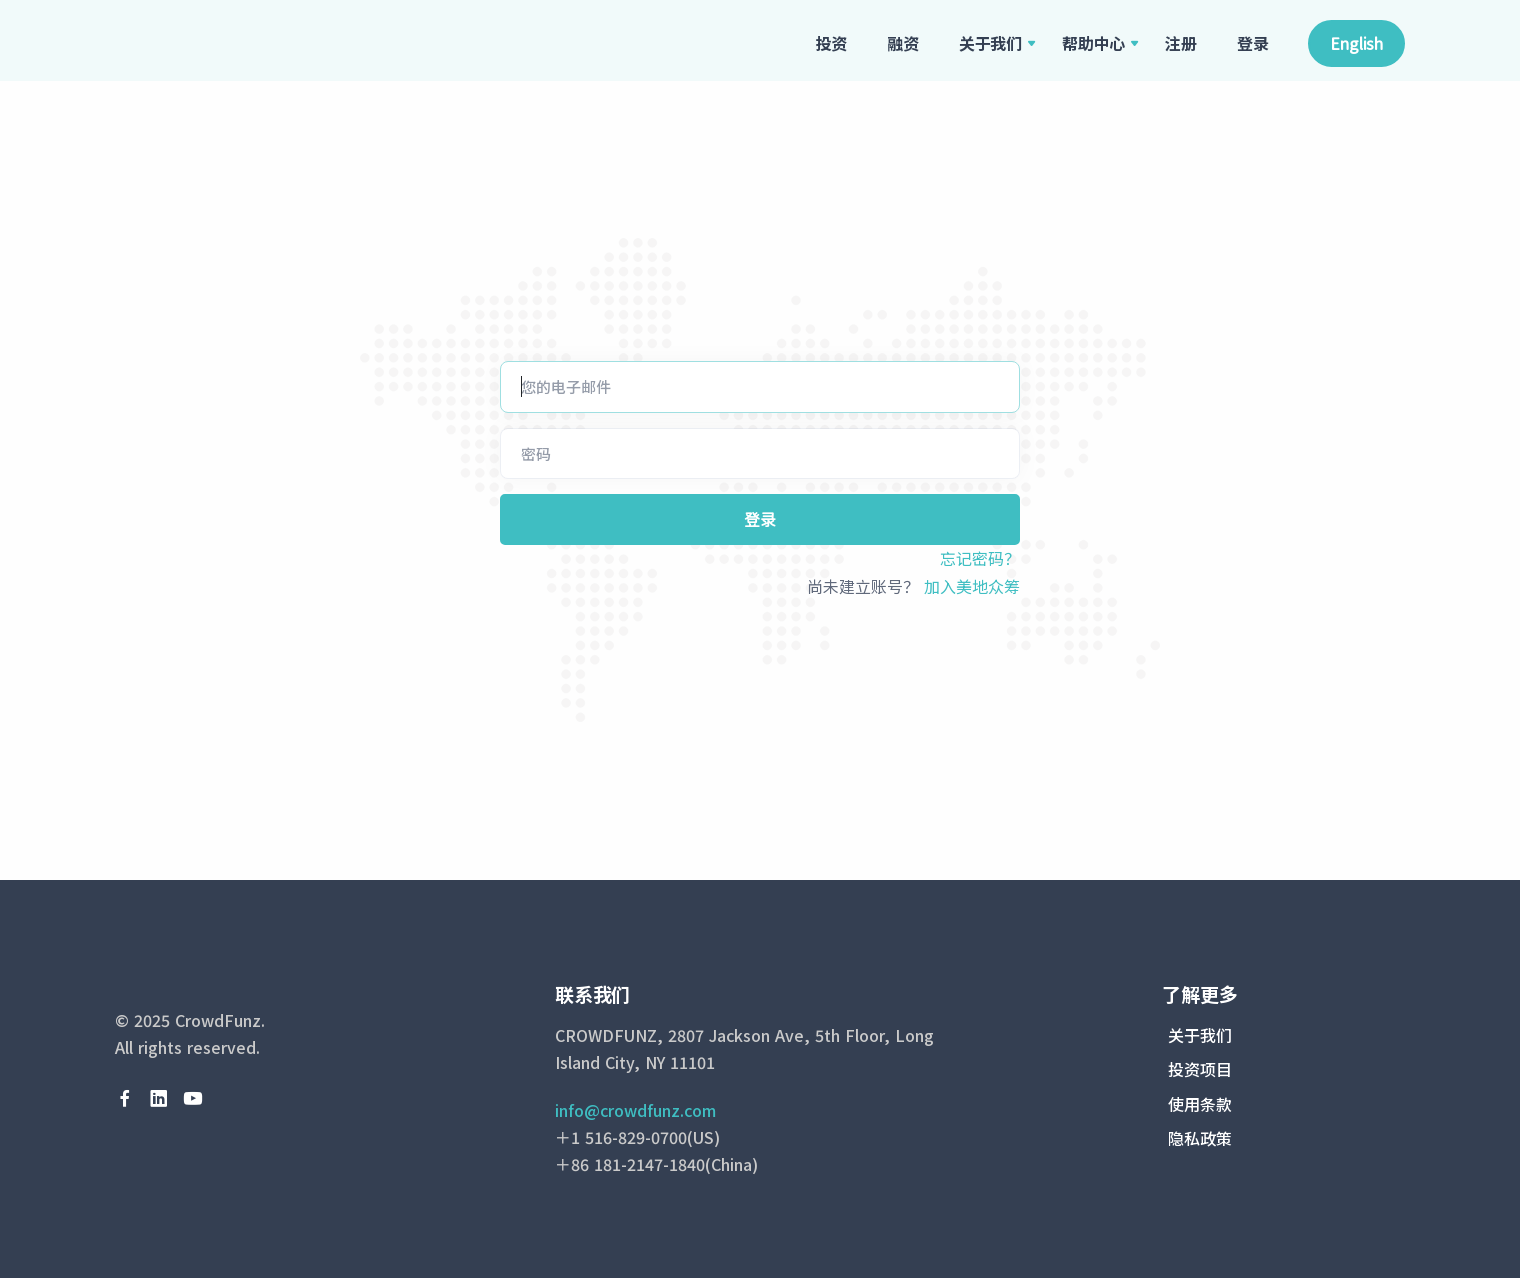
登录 (1253, 43)
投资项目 (1200, 1069)
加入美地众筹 (972, 586)
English (1356, 43)
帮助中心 (1093, 43)
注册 (1181, 43)
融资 (903, 43)
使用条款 (1200, 1104)
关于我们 (990, 43)
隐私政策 (1200, 1138)
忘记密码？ (980, 558)
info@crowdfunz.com (635, 1110)
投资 (832, 43)
